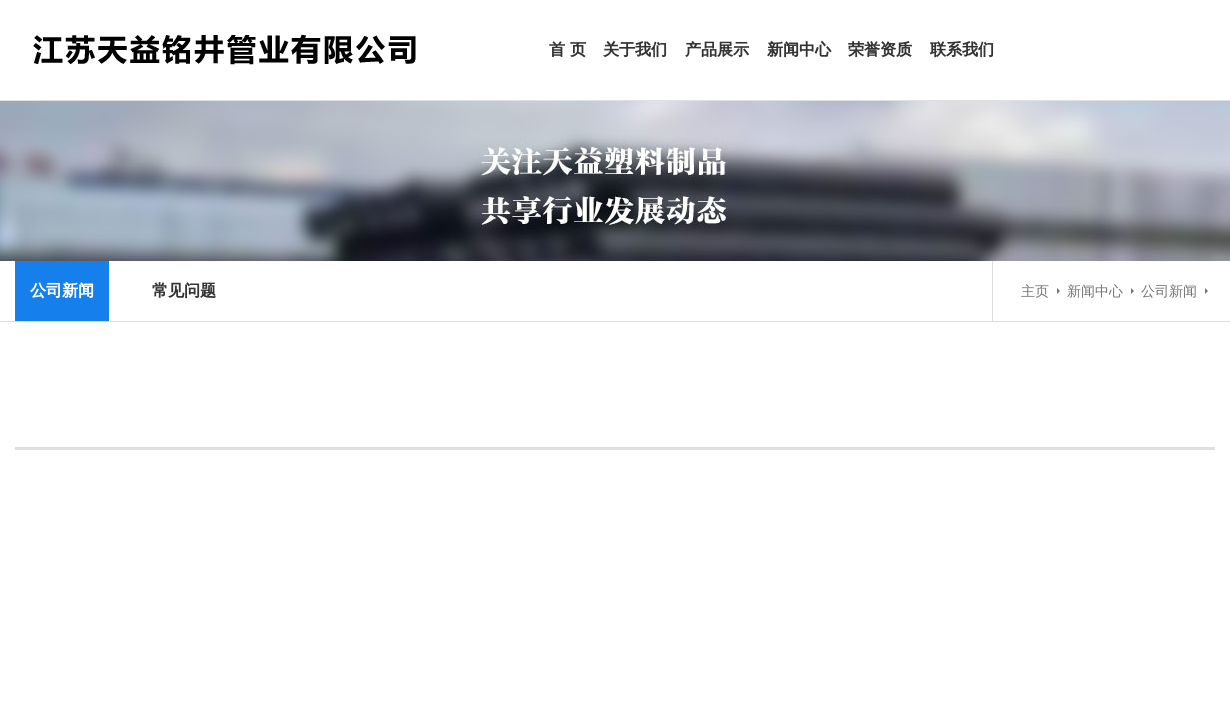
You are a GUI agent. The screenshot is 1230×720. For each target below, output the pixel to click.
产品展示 (717, 49)
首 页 (567, 49)
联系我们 (962, 49)
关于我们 (635, 49)
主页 (1035, 291)
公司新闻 (1169, 291)
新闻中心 (799, 49)
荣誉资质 (880, 49)
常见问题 (184, 290)
